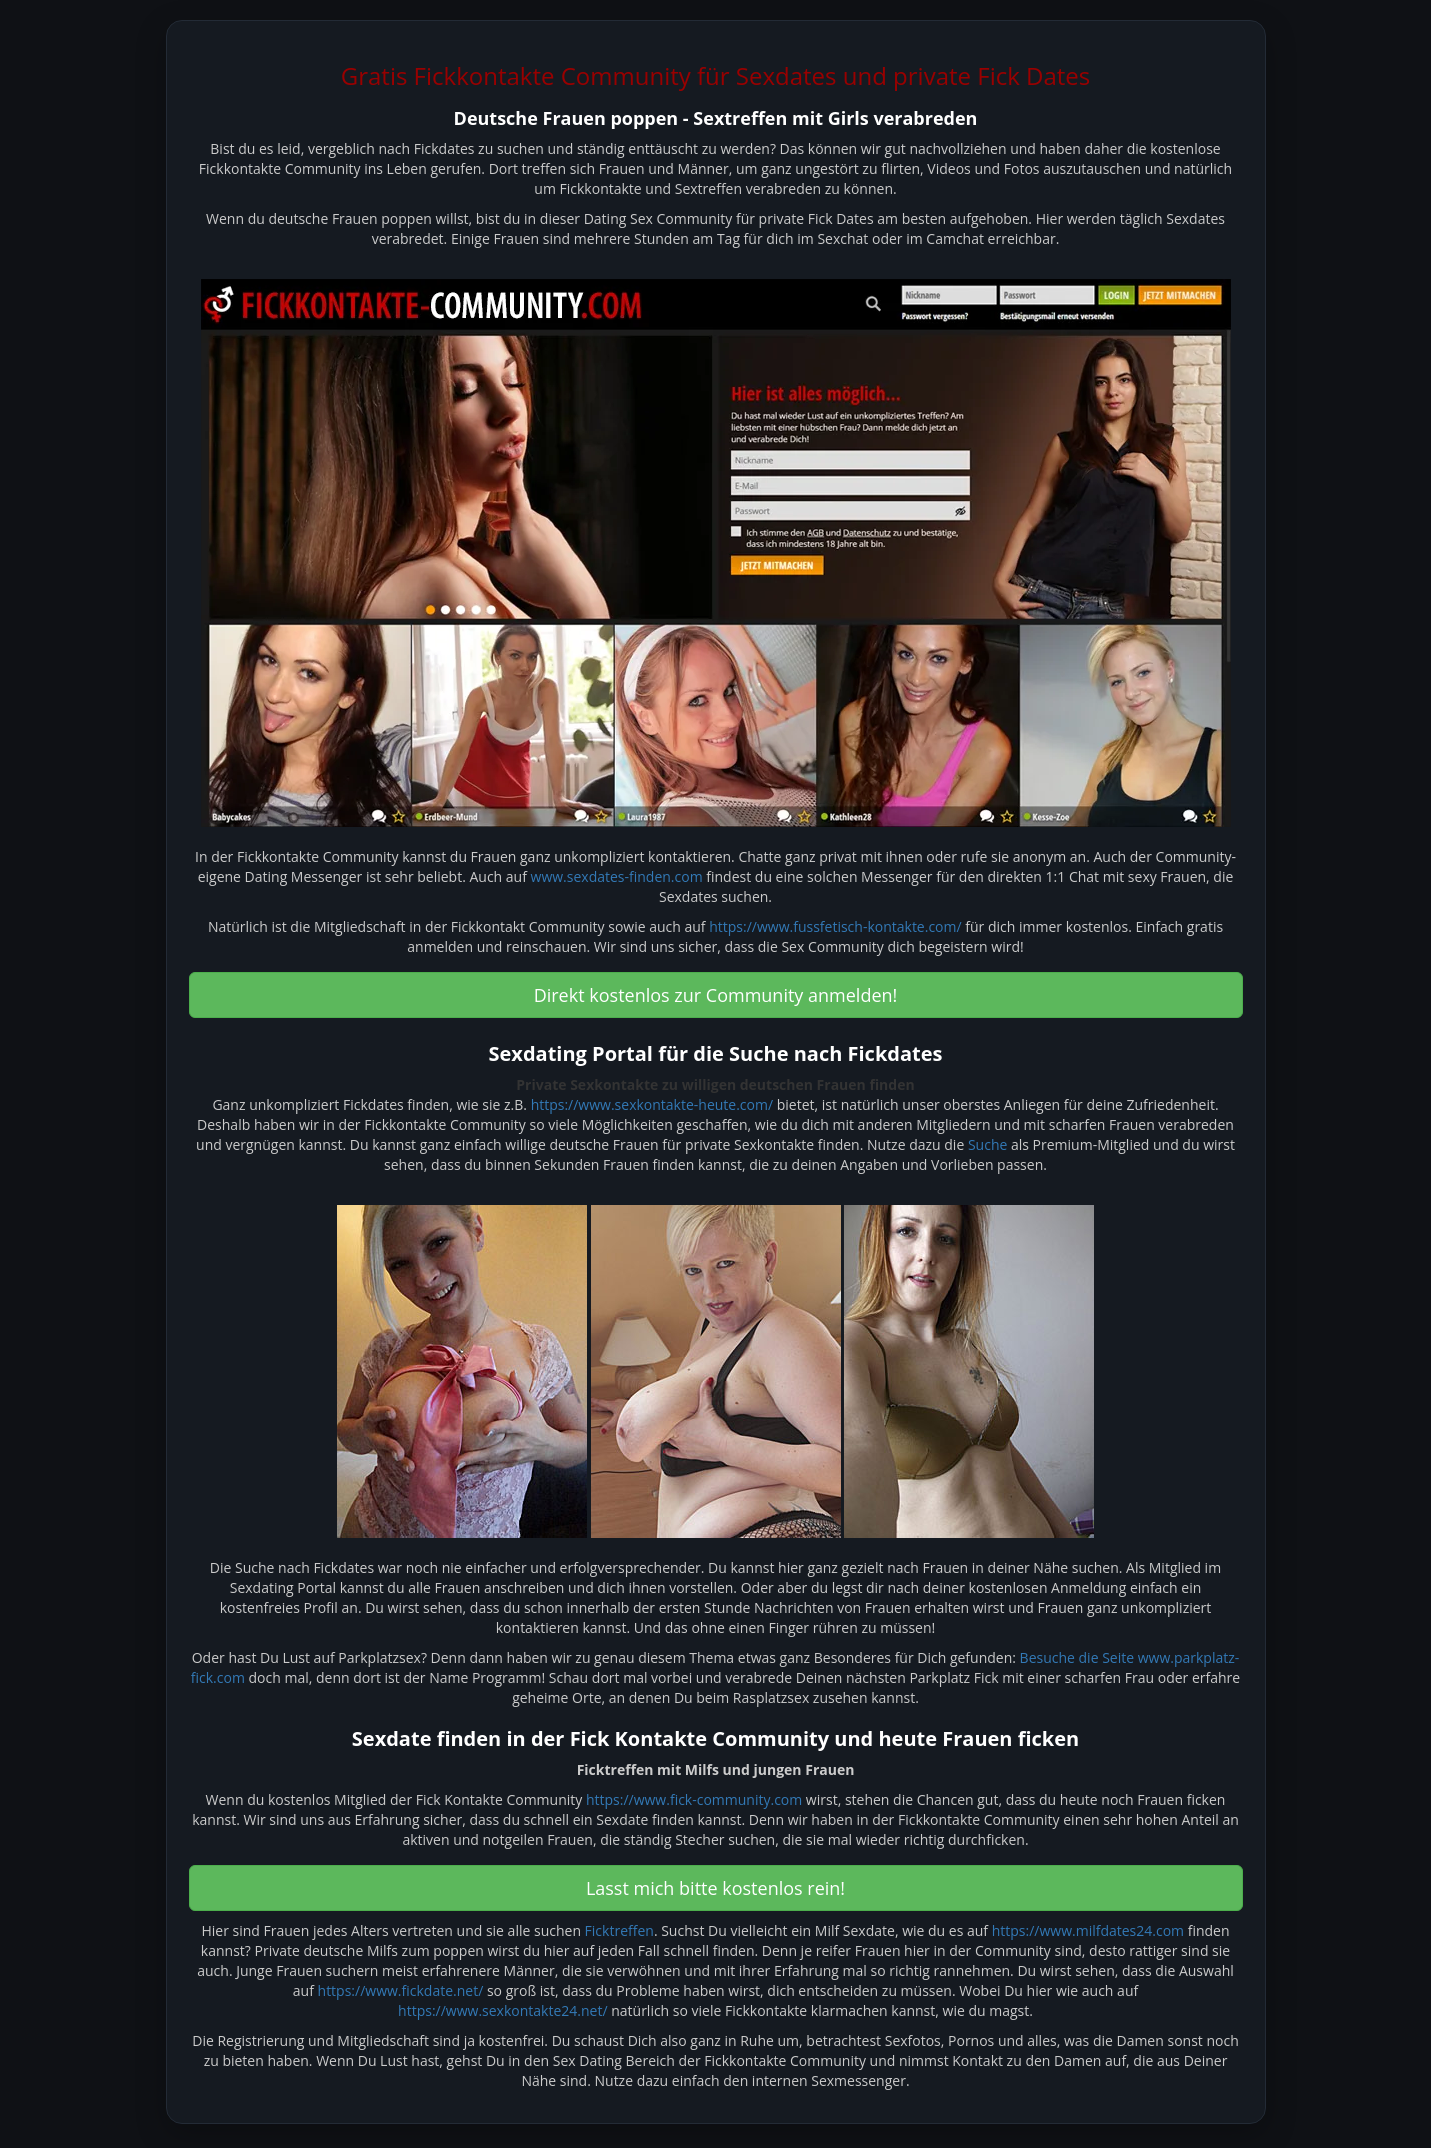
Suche (987, 1144)
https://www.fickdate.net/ (401, 1990)
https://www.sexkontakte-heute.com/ (652, 1104)
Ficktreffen (619, 1930)
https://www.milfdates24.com (1088, 1930)
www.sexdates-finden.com (617, 876)
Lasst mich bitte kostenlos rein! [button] (715, 1888)
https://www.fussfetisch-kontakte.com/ (835, 926)
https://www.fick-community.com (694, 1799)
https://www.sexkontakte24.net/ (502, 2010)
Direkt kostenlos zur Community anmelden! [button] (716, 995)
